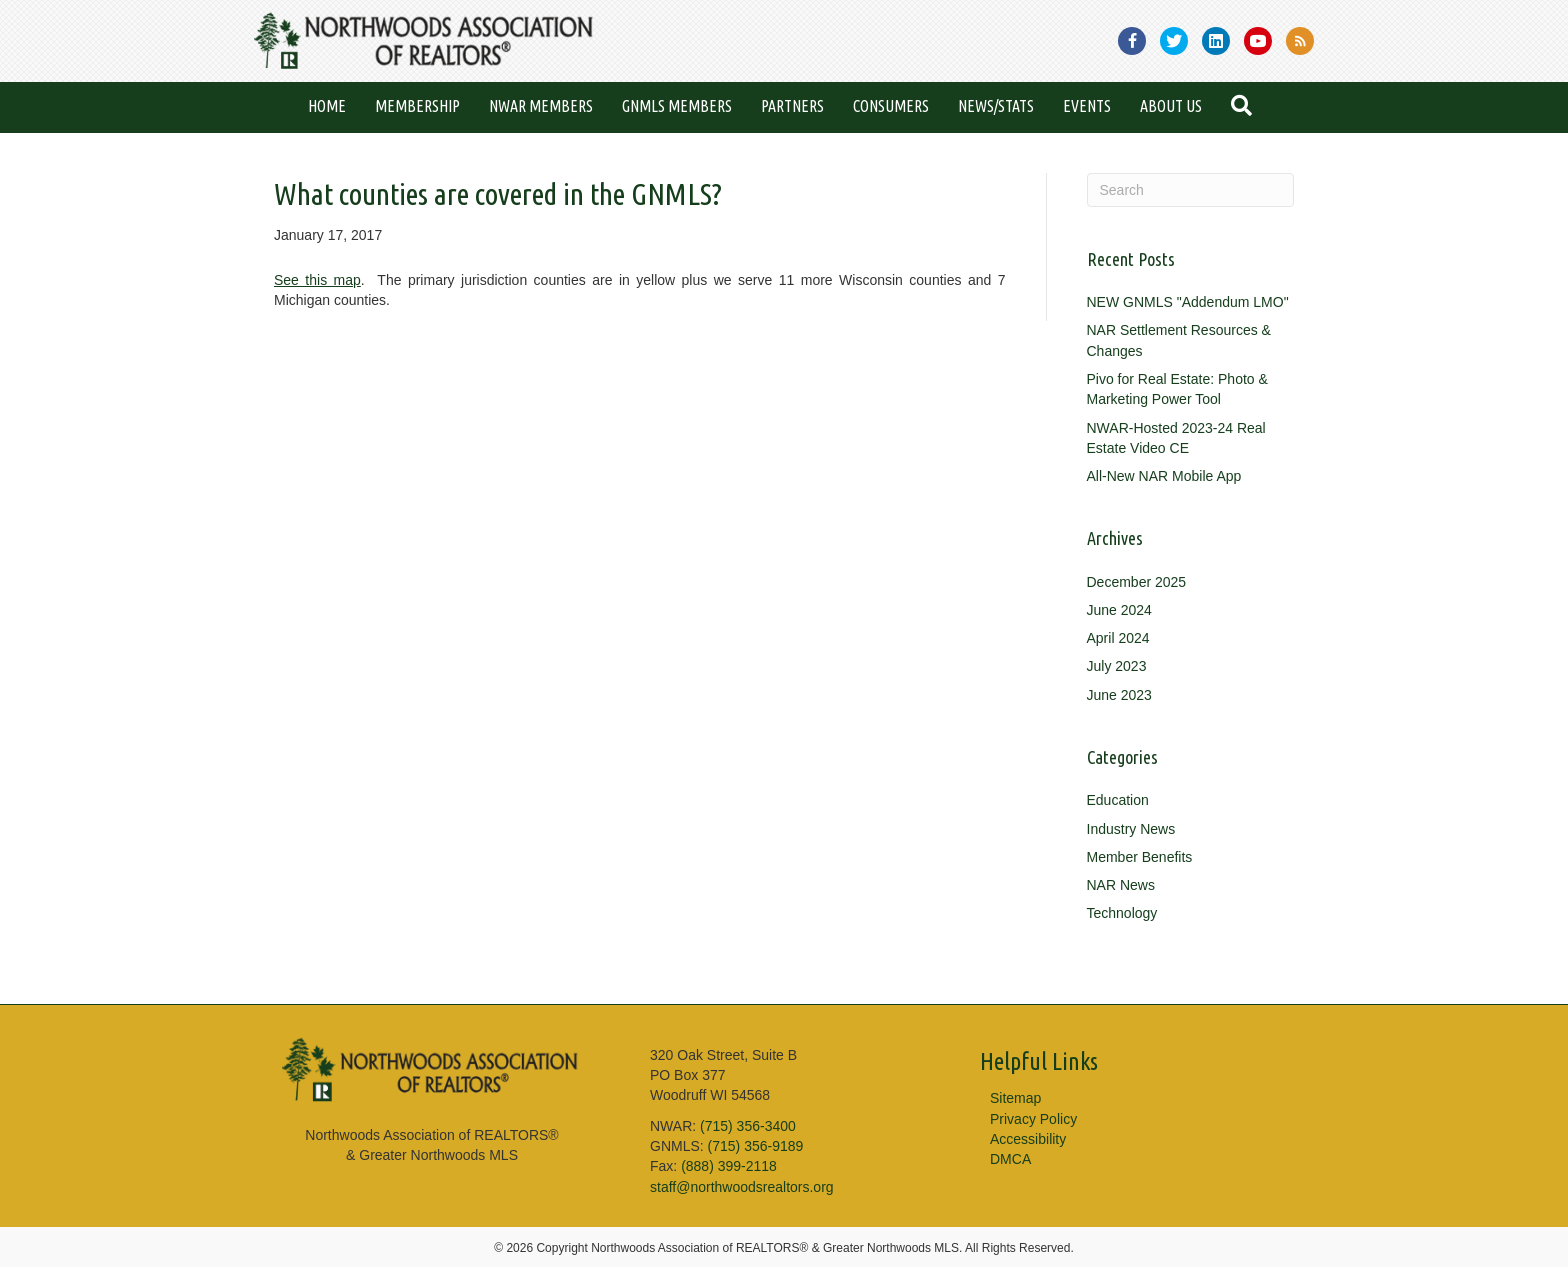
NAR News (1121, 885)
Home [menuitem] (327, 106)
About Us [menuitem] (1171, 106)
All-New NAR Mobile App (1164, 476)
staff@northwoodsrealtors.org (742, 1187)
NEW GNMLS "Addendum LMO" (1188, 302)
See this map (317, 280)
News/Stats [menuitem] (996, 106)
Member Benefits (1140, 857)
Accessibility (1028, 1139)
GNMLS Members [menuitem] (677, 106)
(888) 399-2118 (729, 1166)
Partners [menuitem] (792, 106)
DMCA (1010, 1159)
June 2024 (1119, 610)
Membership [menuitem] (417, 106)
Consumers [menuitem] (891, 106)
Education (1118, 800)
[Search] (1191, 190)
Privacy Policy (1033, 1119)
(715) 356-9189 (756, 1146)
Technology (1122, 913)
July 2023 (1117, 666)
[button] (1245, 107)
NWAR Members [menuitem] (541, 106)
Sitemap (1015, 1098)
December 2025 (1137, 582)
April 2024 (1118, 638)
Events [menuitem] (1087, 106)
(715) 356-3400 (748, 1126)
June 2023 (1119, 695)
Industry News (1131, 829)
